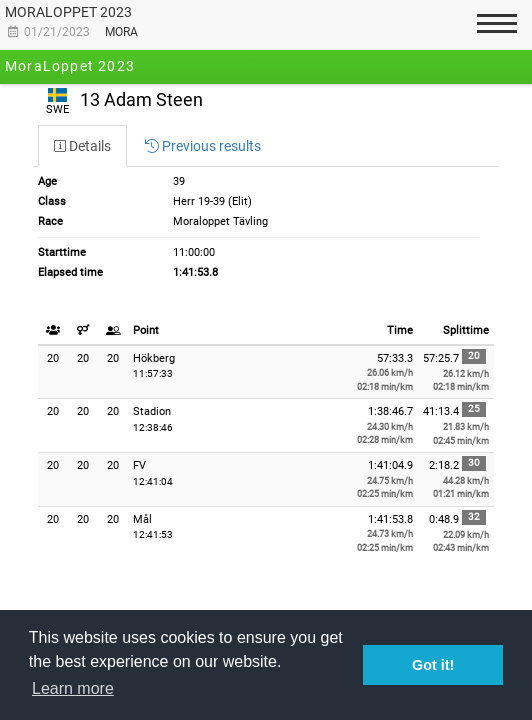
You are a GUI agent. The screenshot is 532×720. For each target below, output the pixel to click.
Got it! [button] (433, 665)
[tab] (82, 146)
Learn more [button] (73, 688)
